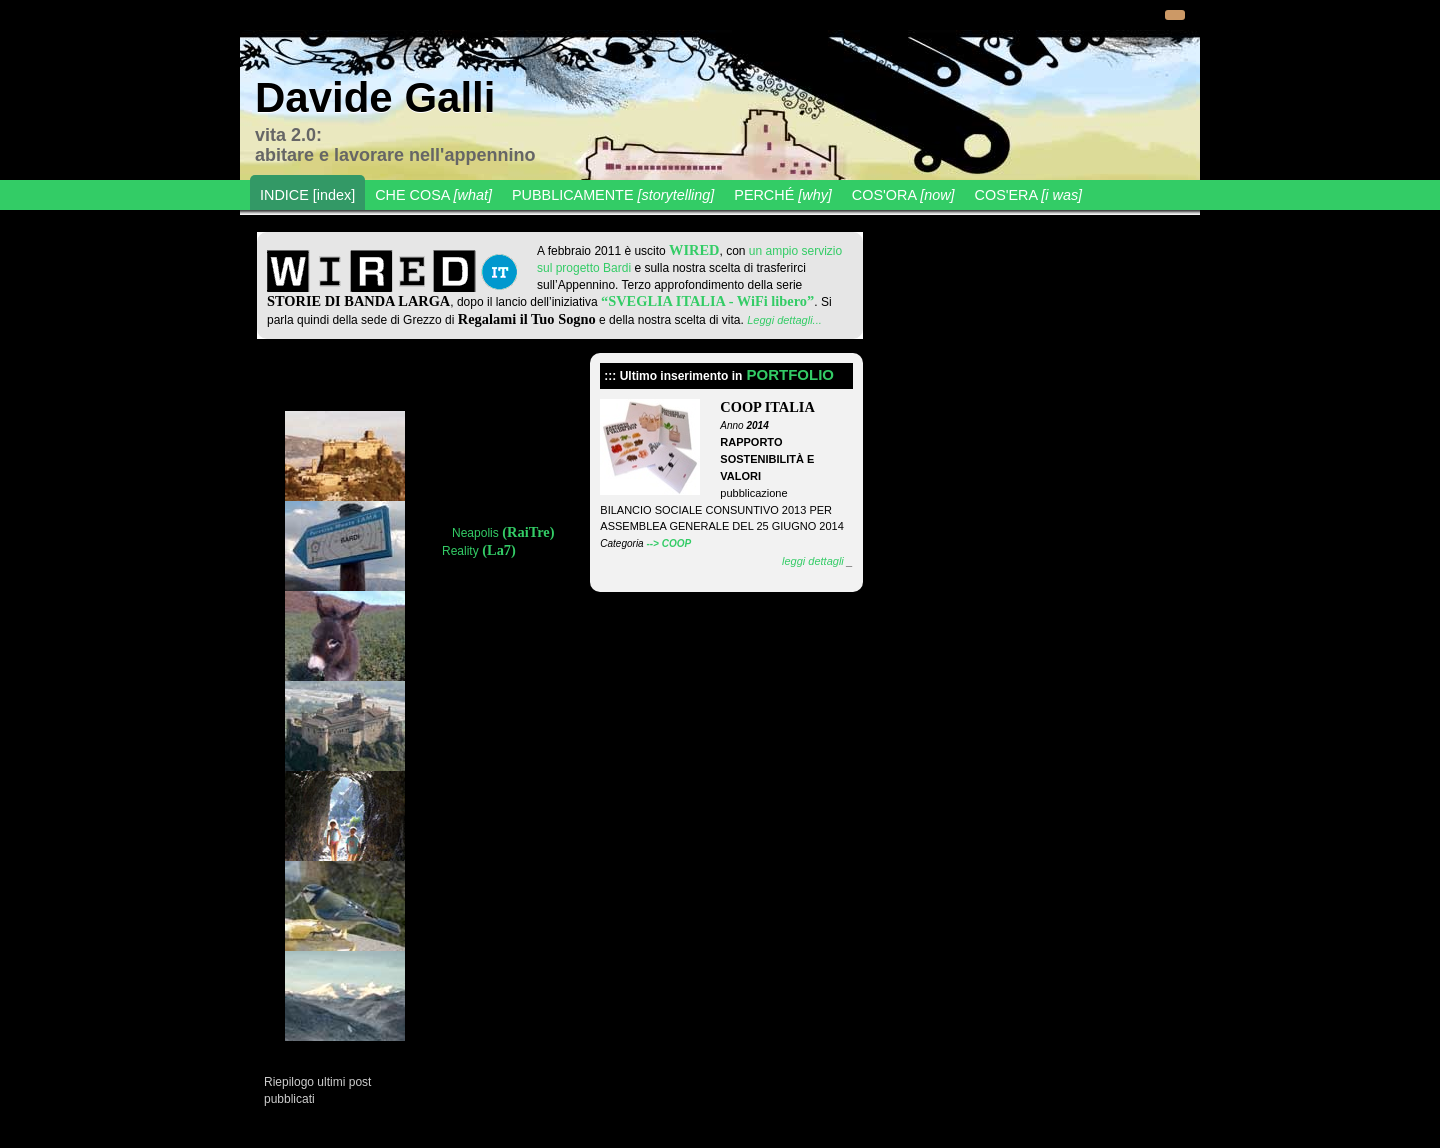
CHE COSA (433, 195)
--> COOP (668, 543)
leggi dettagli (813, 561)
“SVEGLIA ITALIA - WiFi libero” (707, 301)
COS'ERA (1029, 195)
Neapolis (475, 533)
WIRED (694, 250)
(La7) (497, 550)
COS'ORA (903, 195)
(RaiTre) (527, 532)
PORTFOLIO (790, 374)
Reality (460, 551)
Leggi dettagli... (784, 320)
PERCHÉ (783, 195)
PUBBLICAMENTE (613, 195)
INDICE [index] (307, 195)
